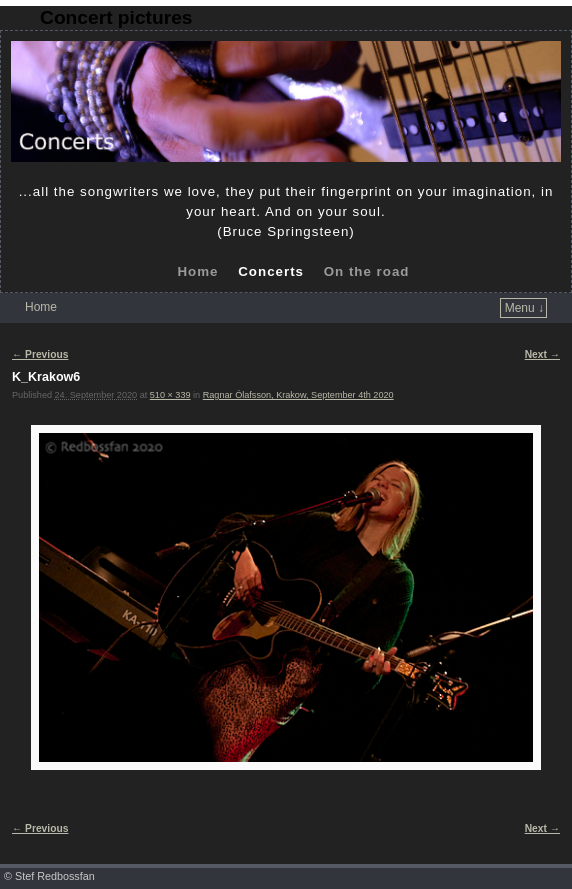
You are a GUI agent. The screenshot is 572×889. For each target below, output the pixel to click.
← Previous (40, 354)
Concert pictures (116, 17)
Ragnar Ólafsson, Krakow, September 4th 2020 (298, 395)
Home (197, 271)
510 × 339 (170, 395)
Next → (542, 354)
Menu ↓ (524, 308)
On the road (367, 271)
